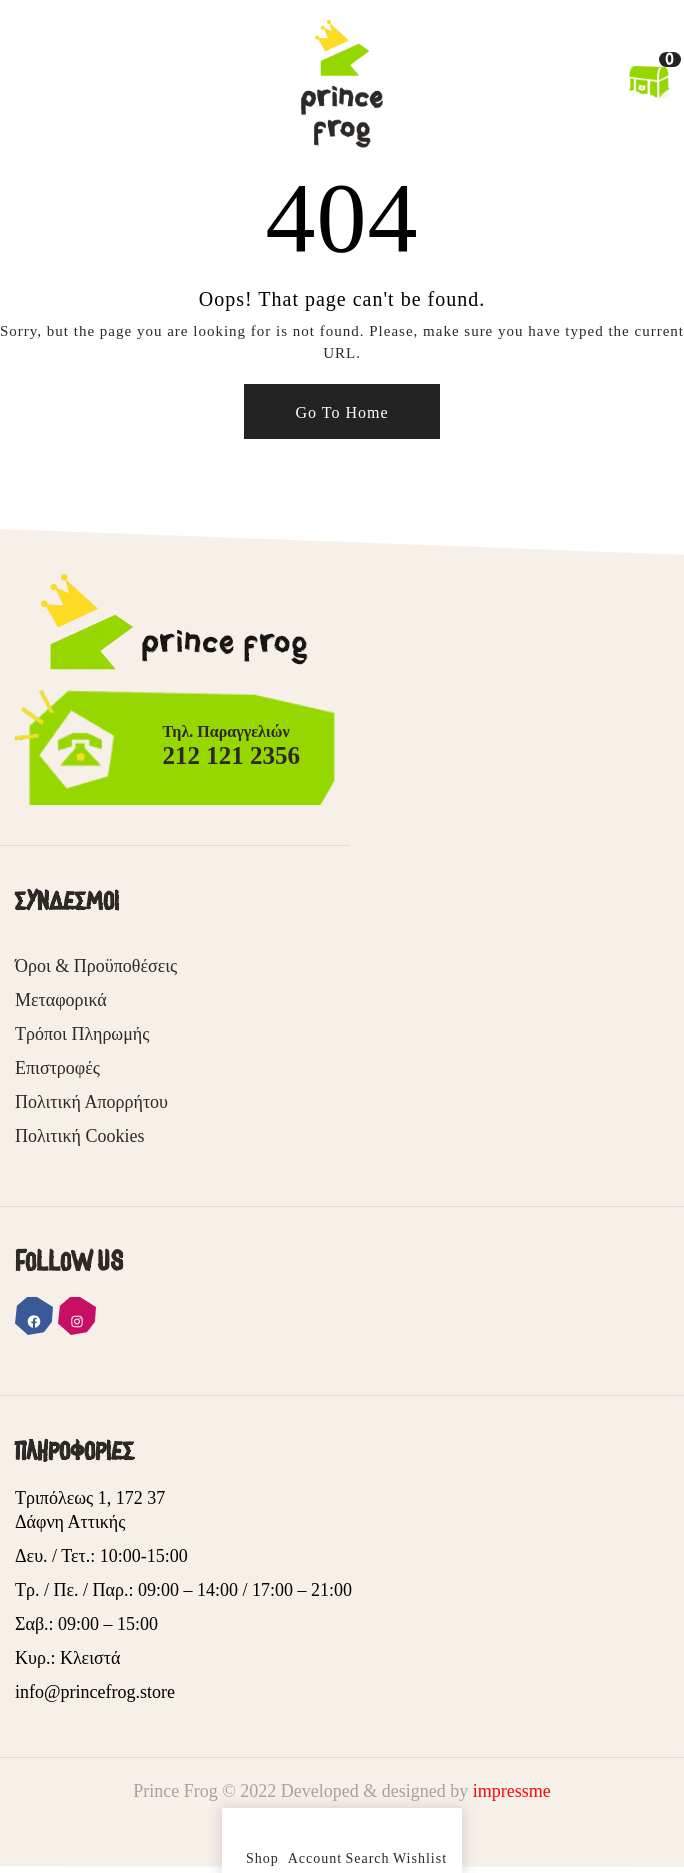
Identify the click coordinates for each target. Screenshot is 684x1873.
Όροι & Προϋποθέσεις (96, 966)
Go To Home (341, 412)
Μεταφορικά (61, 1000)
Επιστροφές (57, 1068)
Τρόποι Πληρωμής (82, 1034)
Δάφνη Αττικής (70, 1522)
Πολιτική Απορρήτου (91, 1102)
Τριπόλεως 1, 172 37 (90, 1498)
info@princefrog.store (95, 1692)
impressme (512, 1791)
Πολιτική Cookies (79, 1136)
